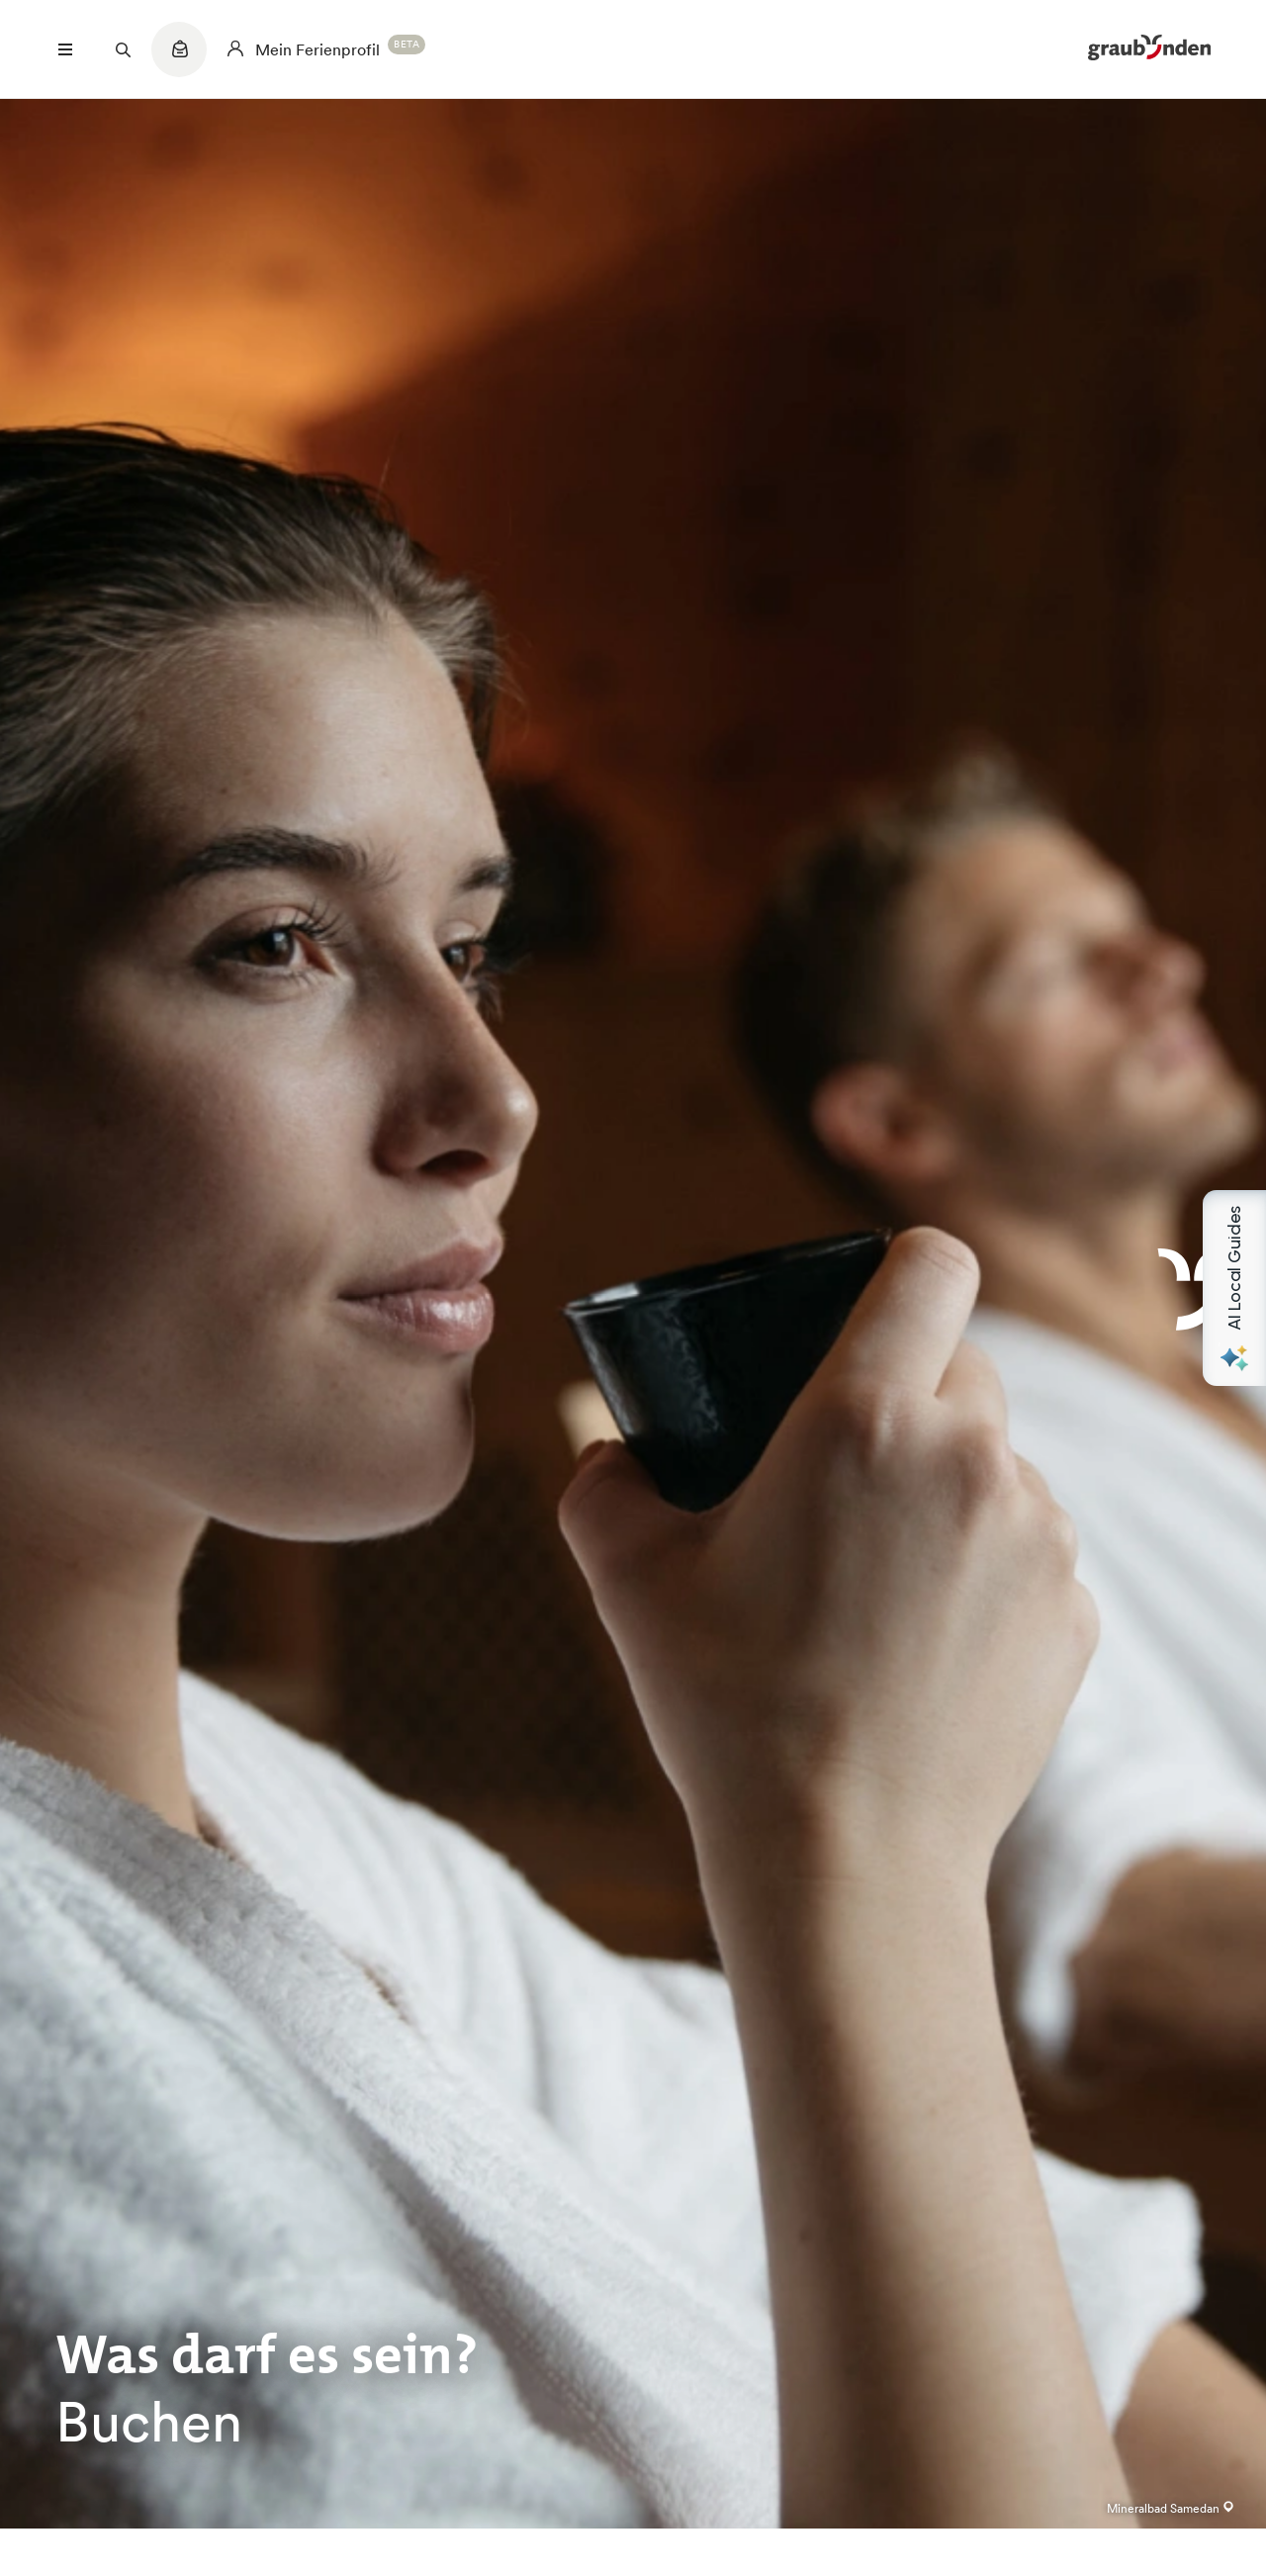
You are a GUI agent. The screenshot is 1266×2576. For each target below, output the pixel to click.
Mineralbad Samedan (1170, 2508)
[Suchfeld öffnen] (122, 49)
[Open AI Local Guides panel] (1234, 1288)
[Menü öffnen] (65, 49)
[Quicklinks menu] (179, 59)
